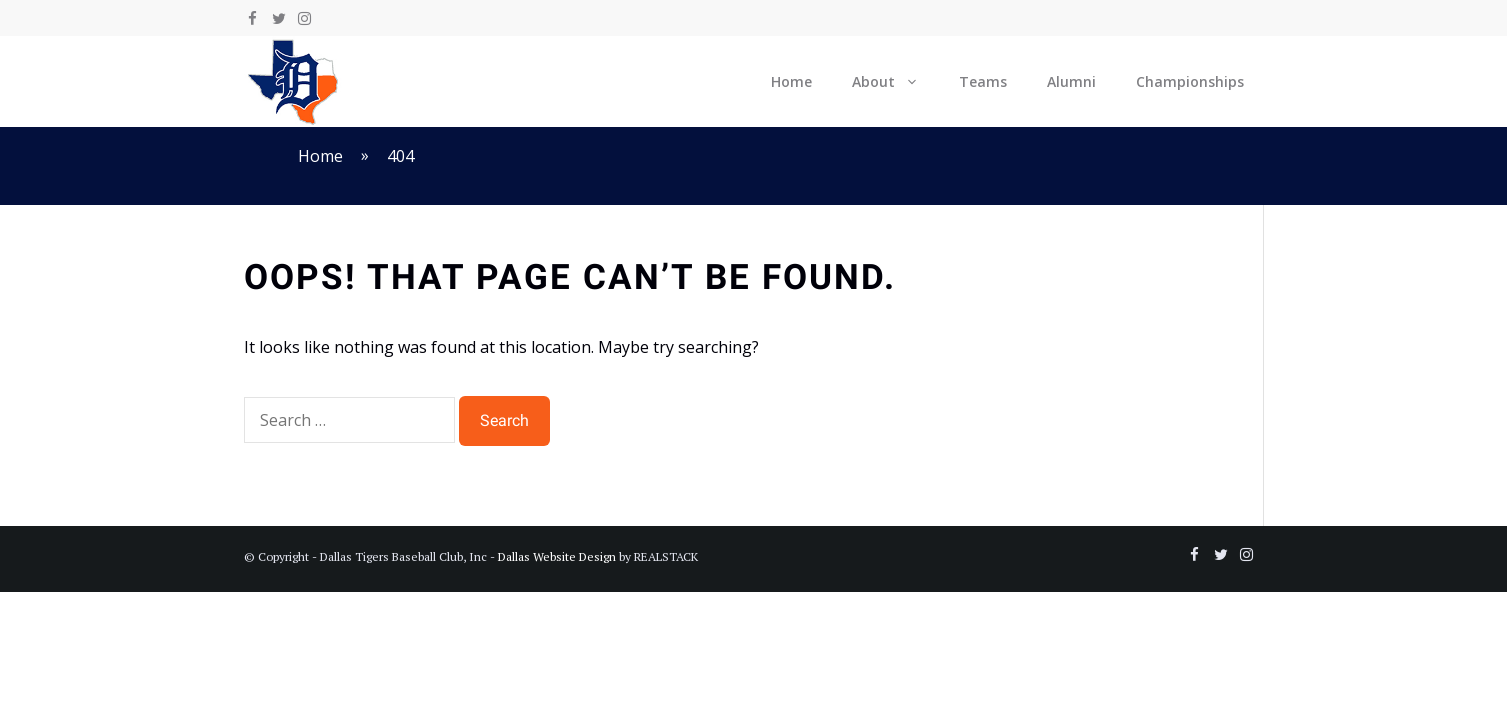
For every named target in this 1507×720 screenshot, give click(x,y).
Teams (983, 81)
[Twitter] (279, 19)
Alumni (1071, 81)
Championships (1190, 81)
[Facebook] (253, 19)
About (895, 81)
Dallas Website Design (557, 556)
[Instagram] (305, 19)
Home (791, 81)
